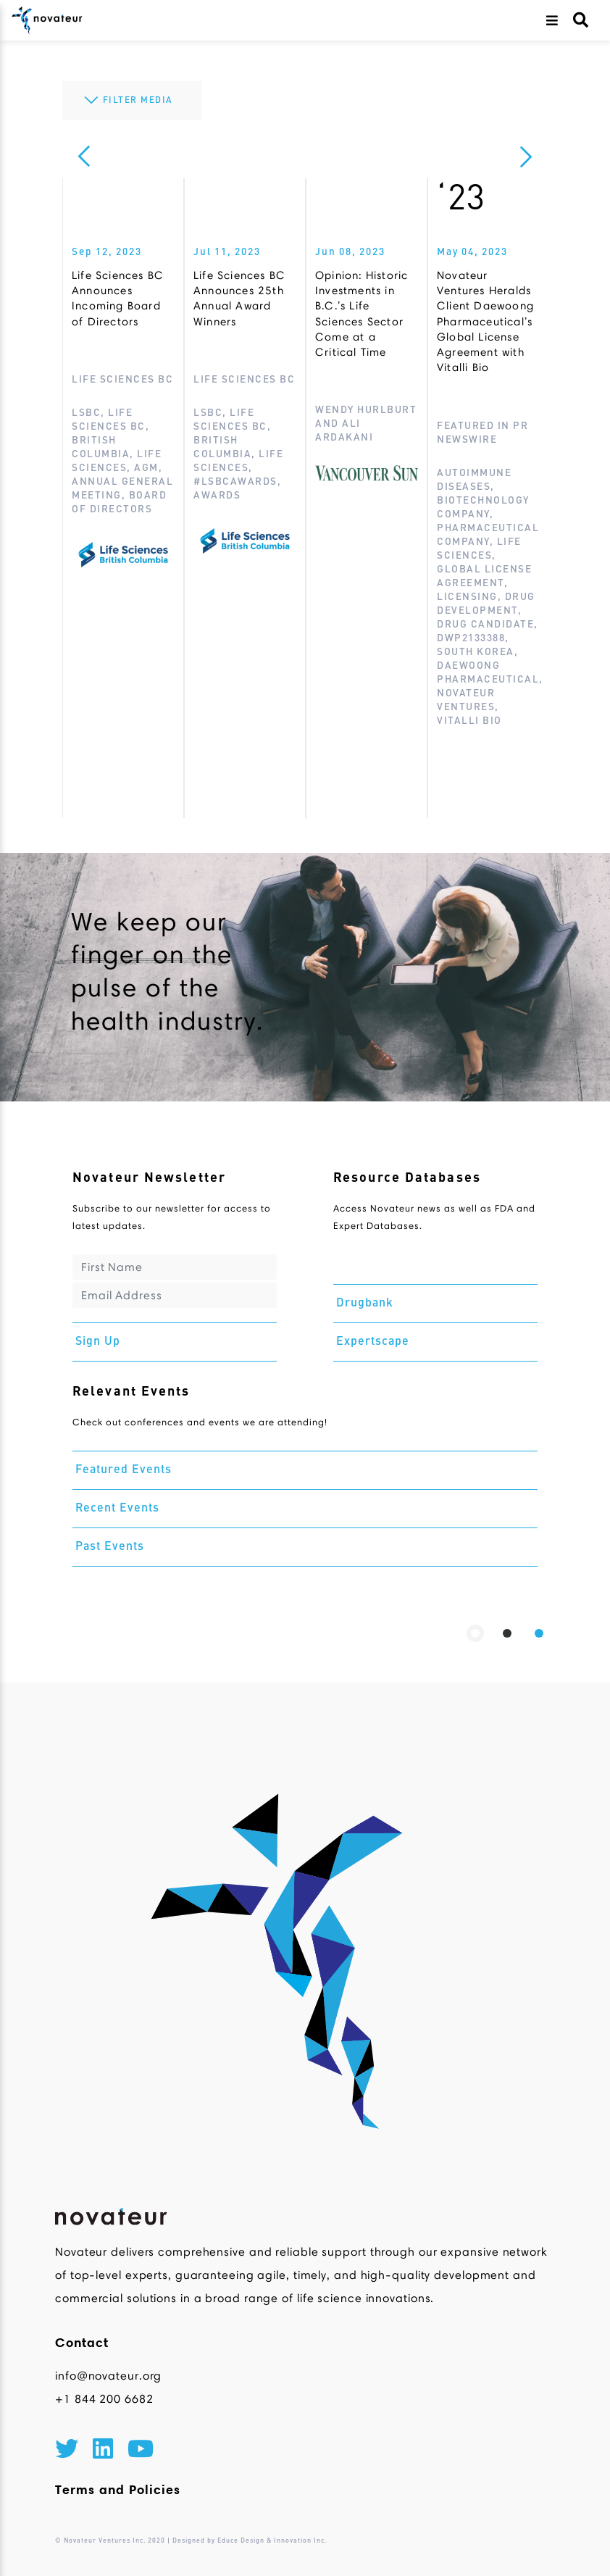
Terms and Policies (117, 2490)
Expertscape (372, 1342)
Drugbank (364, 1303)
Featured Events (123, 1470)
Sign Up (97, 1342)
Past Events (109, 1547)
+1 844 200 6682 (104, 2399)
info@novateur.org (108, 2376)
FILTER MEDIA (126, 100)
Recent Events (117, 1508)
